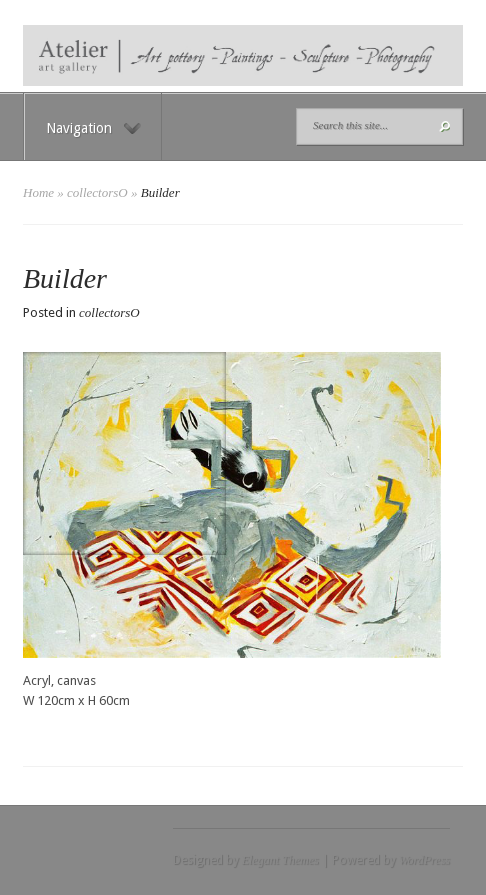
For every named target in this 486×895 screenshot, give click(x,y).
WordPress (424, 860)
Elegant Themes (280, 860)
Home (38, 192)
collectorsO (97, 192)
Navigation (93, 128)
